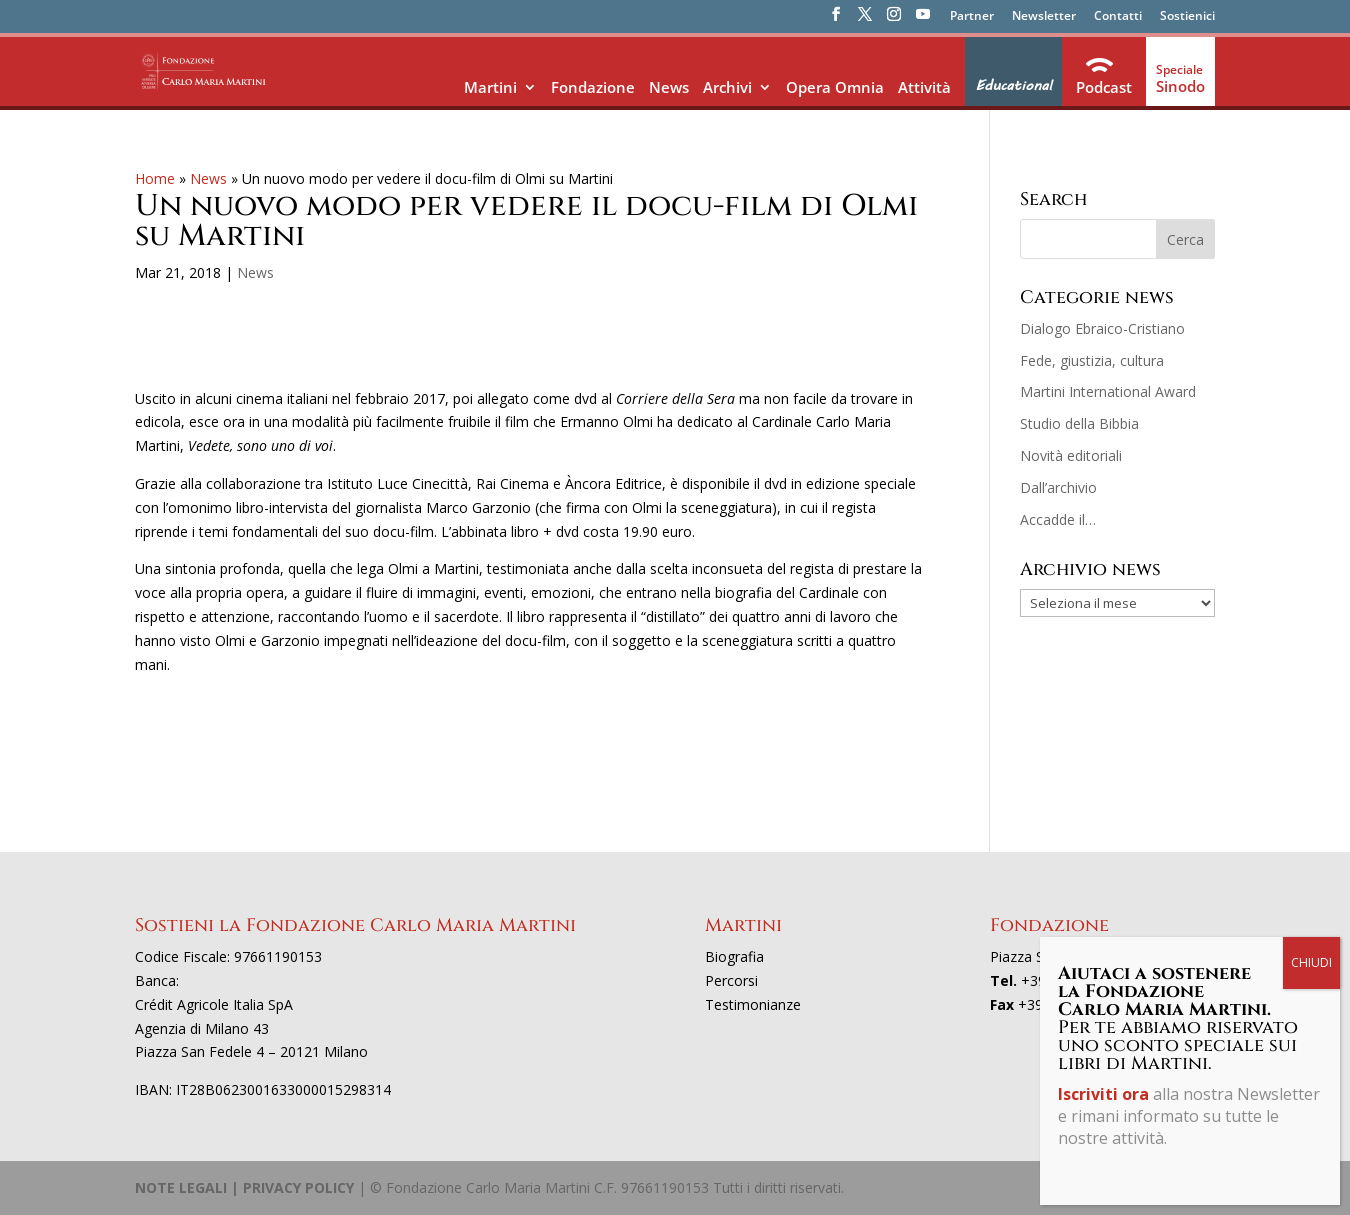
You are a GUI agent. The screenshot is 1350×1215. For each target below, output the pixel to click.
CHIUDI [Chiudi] (1311, 962)
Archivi (727, 87)
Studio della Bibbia (1079, 423)
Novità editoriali (1071, 455)
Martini (490, 87)
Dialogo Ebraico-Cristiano (1102, 328)
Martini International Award (1108, 391)
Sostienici (1187, 17)
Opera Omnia (835, 87)
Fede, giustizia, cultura (1092, 360)
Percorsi (731, 980)
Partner (972, 17)
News (669, 87)
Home (155, 178)
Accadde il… (1058, 519)
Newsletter (1044, 17)
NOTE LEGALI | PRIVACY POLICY (244, 1187)
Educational (1013, 86)
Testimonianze (753, 1004)
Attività (924, 87)
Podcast (1104, 87)
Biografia (734, 956)
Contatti (1118, 17)
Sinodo (1180, 86)
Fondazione (593, 87)
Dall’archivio (1058, 487)
